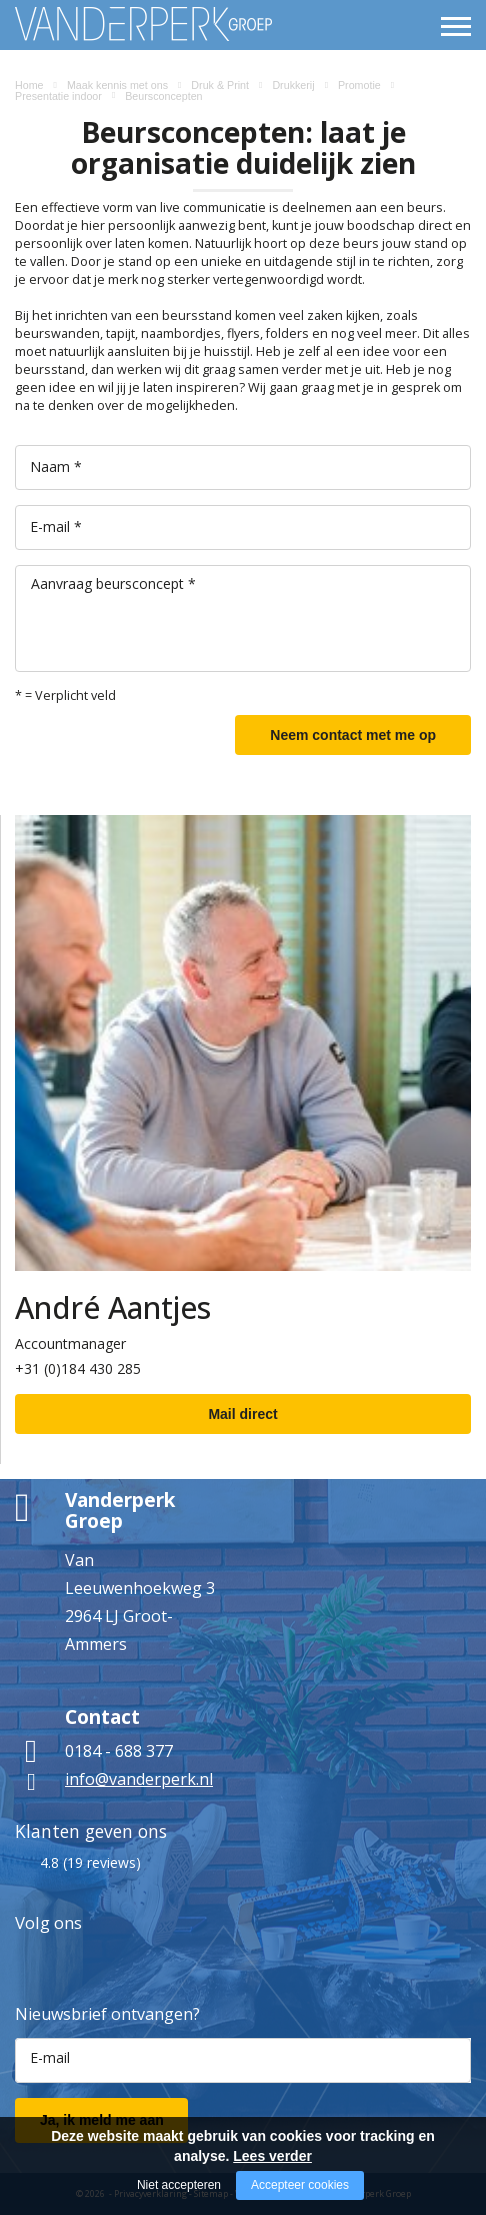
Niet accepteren (179, 2185)
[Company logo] (81, 24)
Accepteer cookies (300, 2185)
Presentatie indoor (58, 96)
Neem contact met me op (353, 735)
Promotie (359, 85)
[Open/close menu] (456, 26)
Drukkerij (293, 85)
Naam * (56, 466)
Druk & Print (220, 85)
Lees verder (272, 2156)
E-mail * (56, 526)
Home (29, 85)
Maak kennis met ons (117, 85)
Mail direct (242, 1414)
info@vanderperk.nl (139, 1779)
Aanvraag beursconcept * (113, 583)
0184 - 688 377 (119, 1751)
